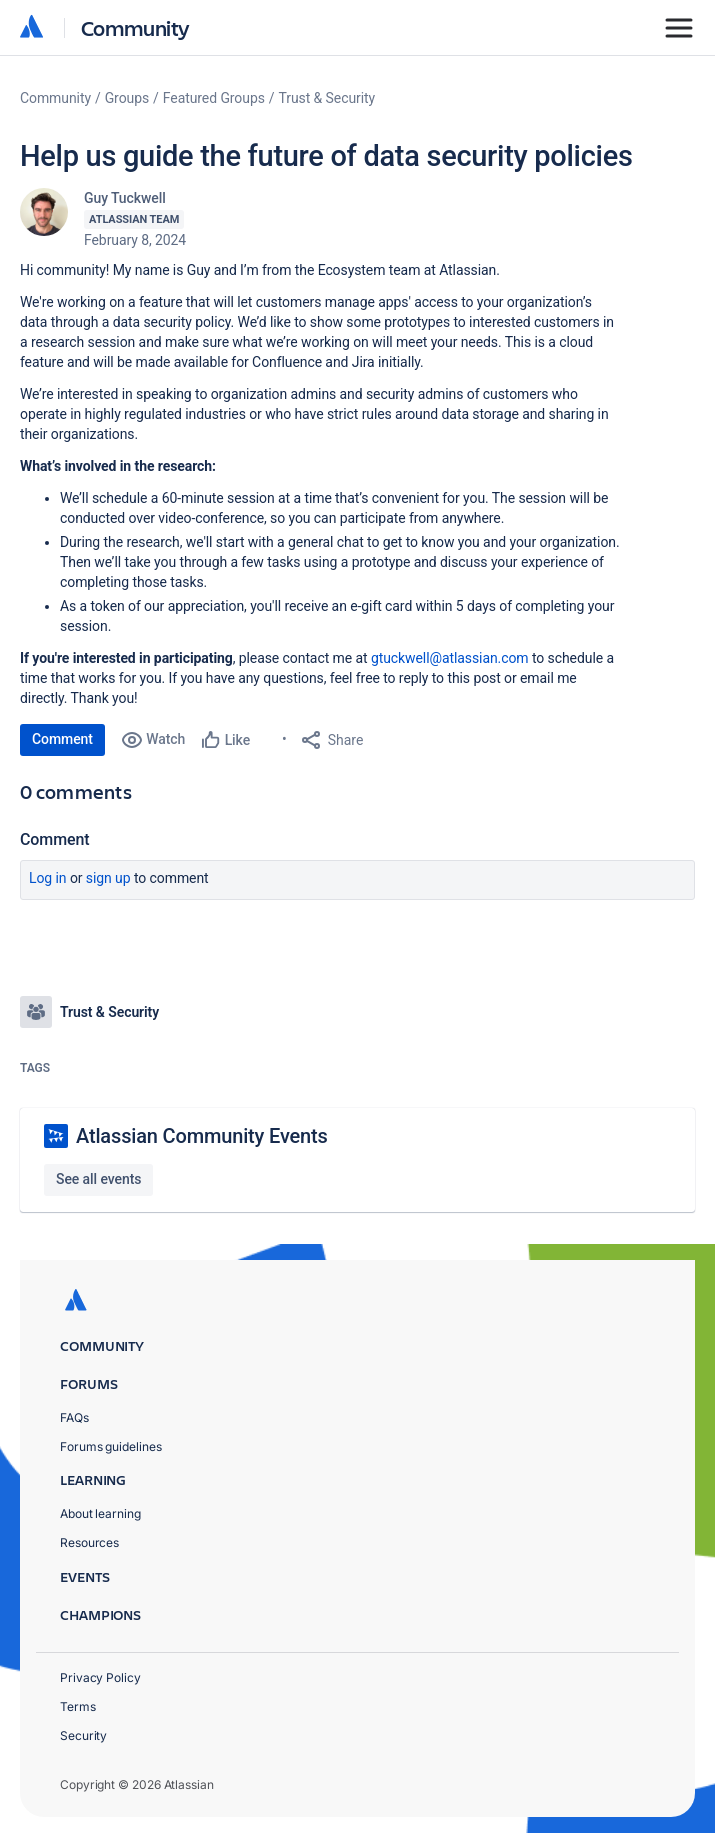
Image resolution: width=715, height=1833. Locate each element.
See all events (98, 1179)
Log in (48, 878)
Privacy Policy (100, 1677)
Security (83, 1735)
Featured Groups (214, 98)
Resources (89, 1542)
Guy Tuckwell (125, 198)
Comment (62, 739)
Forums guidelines (111, 1446)
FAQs (74, 1417)
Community (135, 27)
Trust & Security (327, 98)
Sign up (108, 878)
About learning (100, 1513)
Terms (78, 1706)
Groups (127, 98)
